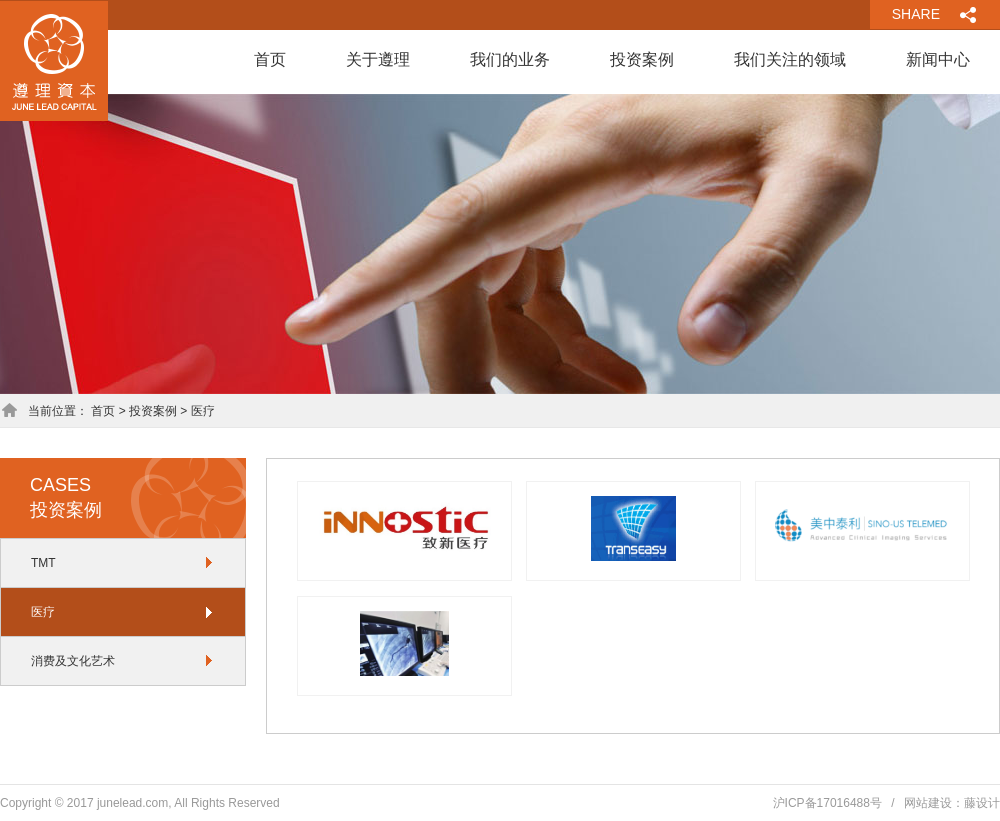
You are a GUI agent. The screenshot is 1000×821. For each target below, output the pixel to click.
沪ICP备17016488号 (827, 803)
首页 (270, 59)
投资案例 (642, 59)
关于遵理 (378, 59)
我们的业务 (510, 59)
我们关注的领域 (790, 59)
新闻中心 (938, 59)
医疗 (43, 612)
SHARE (916, 14)
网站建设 (928, 803)
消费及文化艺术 (73, 661)
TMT (43, 563)
